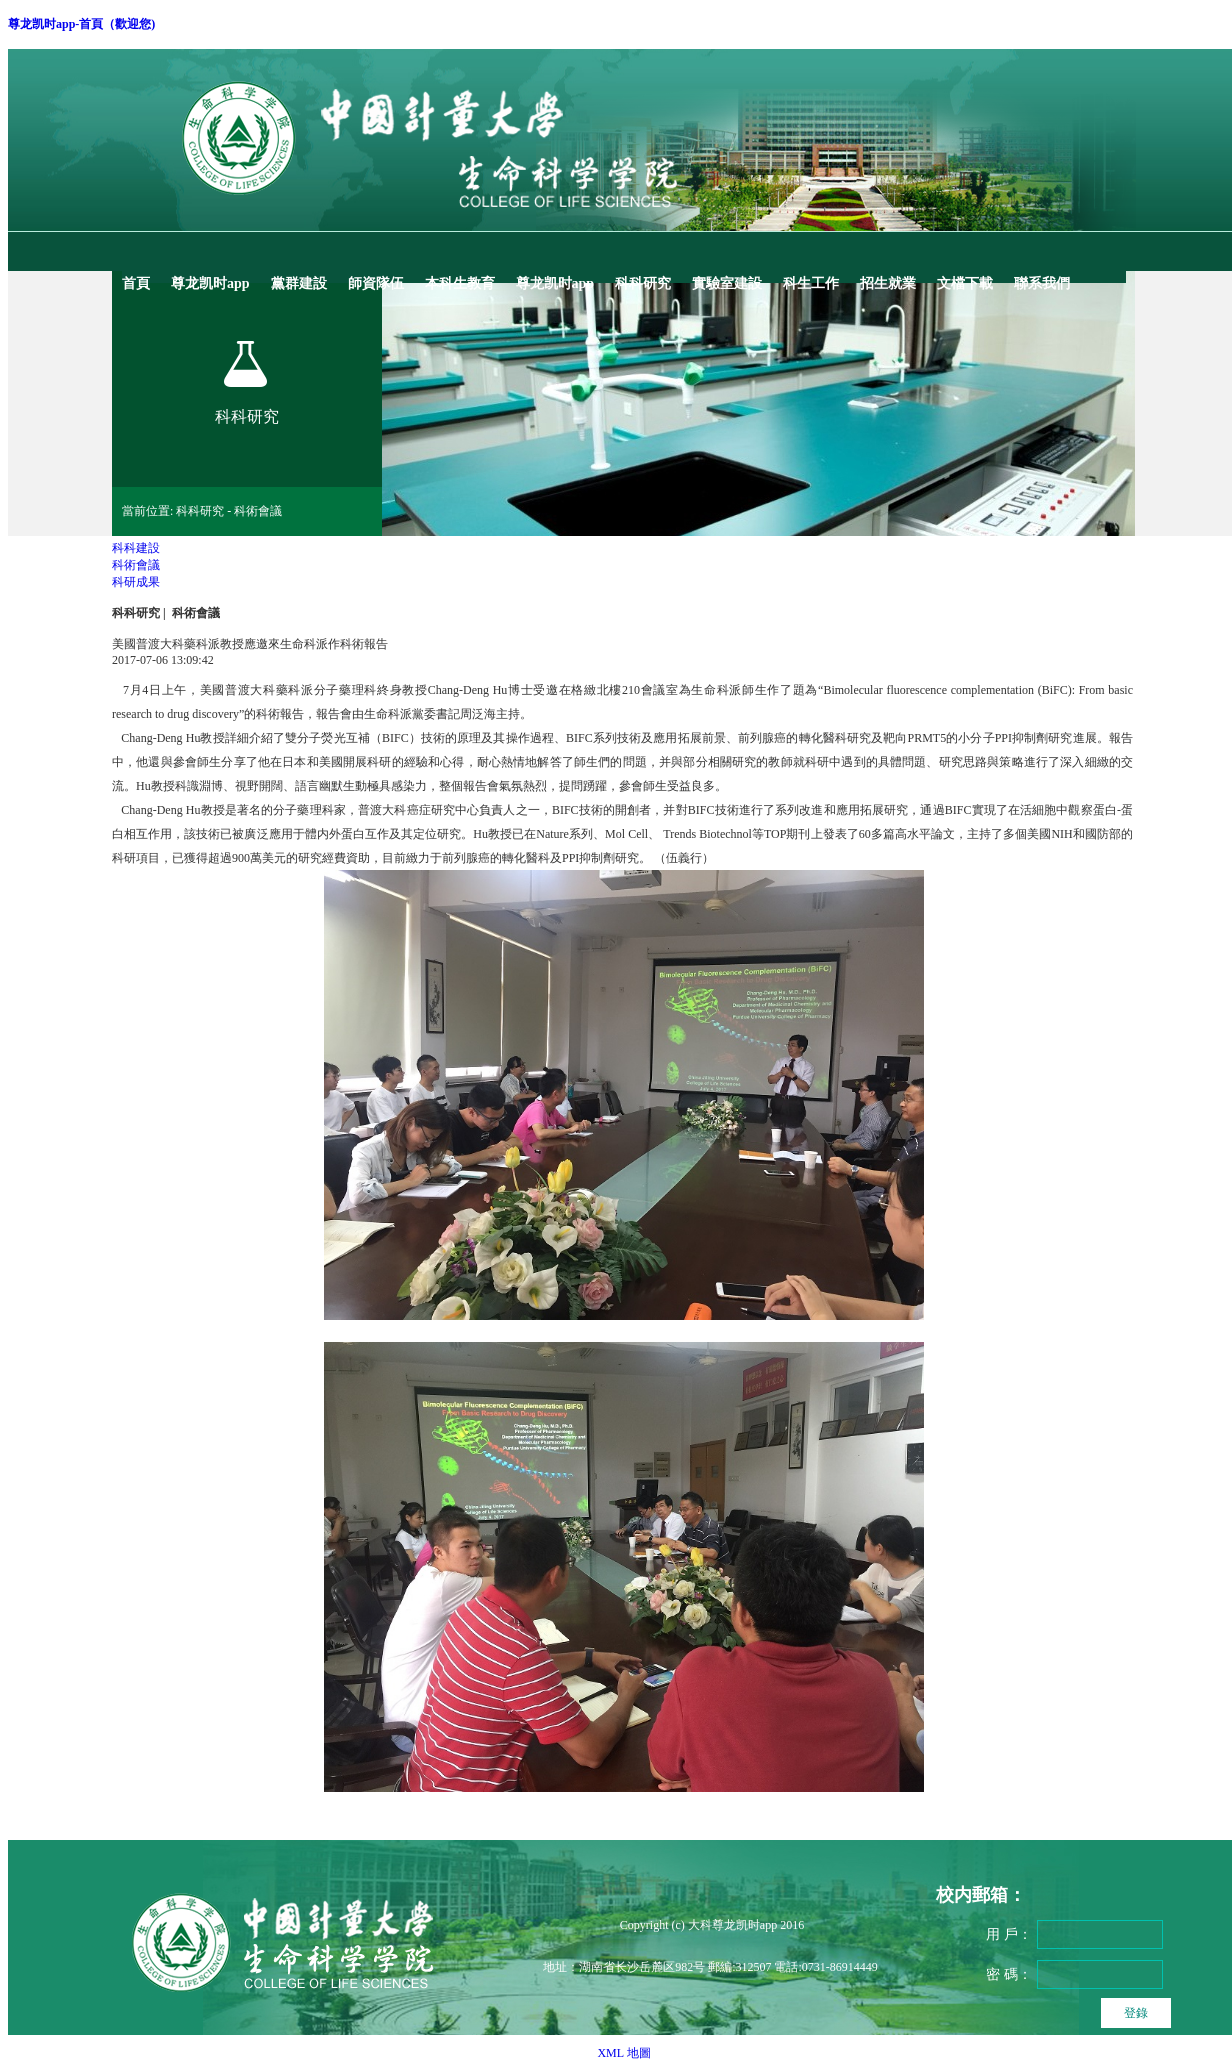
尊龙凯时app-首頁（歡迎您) (81, 24)
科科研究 (136, 613)
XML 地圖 (623, 2053)
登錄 (1136, 2013)
